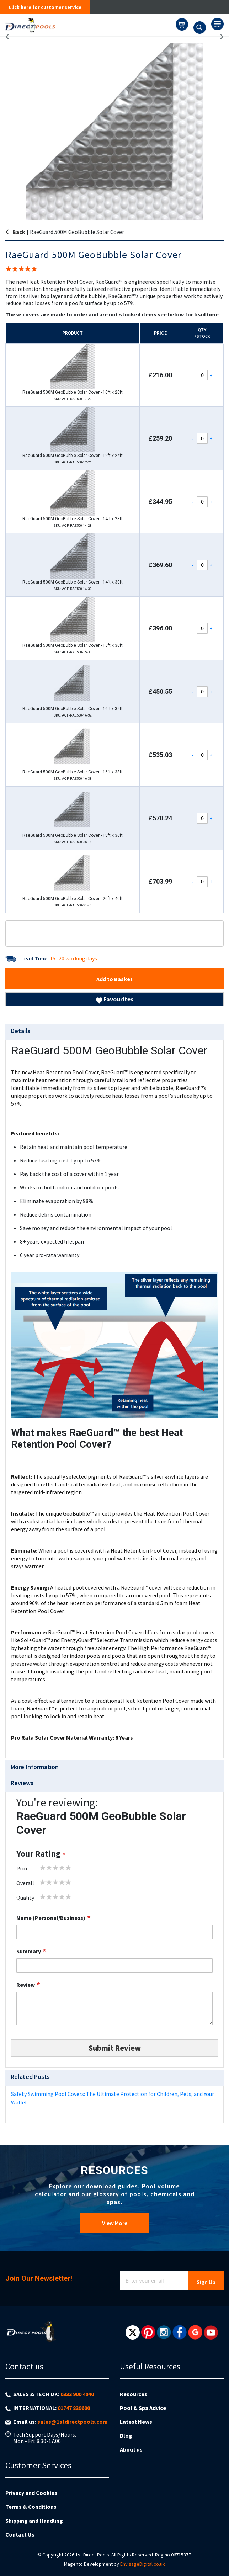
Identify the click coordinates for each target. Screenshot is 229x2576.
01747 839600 (74, 2407)
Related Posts (30, 2076)
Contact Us (19, 2534)
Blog (126, 2435)
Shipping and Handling (34, 2520)
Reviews (22, 1783)
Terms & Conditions (31, 2506)
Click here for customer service (45, 7)
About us (131, 2449)
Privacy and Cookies (31, 2492)
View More (114, 2222)
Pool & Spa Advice (143, 2407)
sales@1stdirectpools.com (72, 2421)
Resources (133, 2393)
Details (20, 1031)
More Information (35, 1767)
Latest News (136, 2421)
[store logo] (90, 25)
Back (18, 231)
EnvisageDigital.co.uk (142, 2564)
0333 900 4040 (77, 2393)
